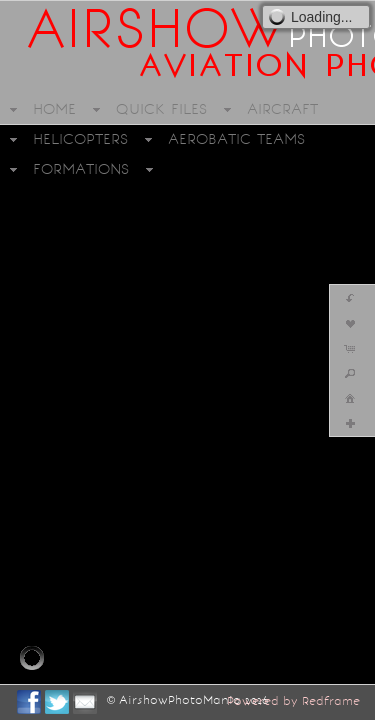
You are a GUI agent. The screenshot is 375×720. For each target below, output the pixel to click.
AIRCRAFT (282, 109)
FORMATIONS (81, 169)
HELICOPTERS (80, 139)
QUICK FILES (161, 109)
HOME (54, 109)
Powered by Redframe (293, 701)
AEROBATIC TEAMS (236, 139)
